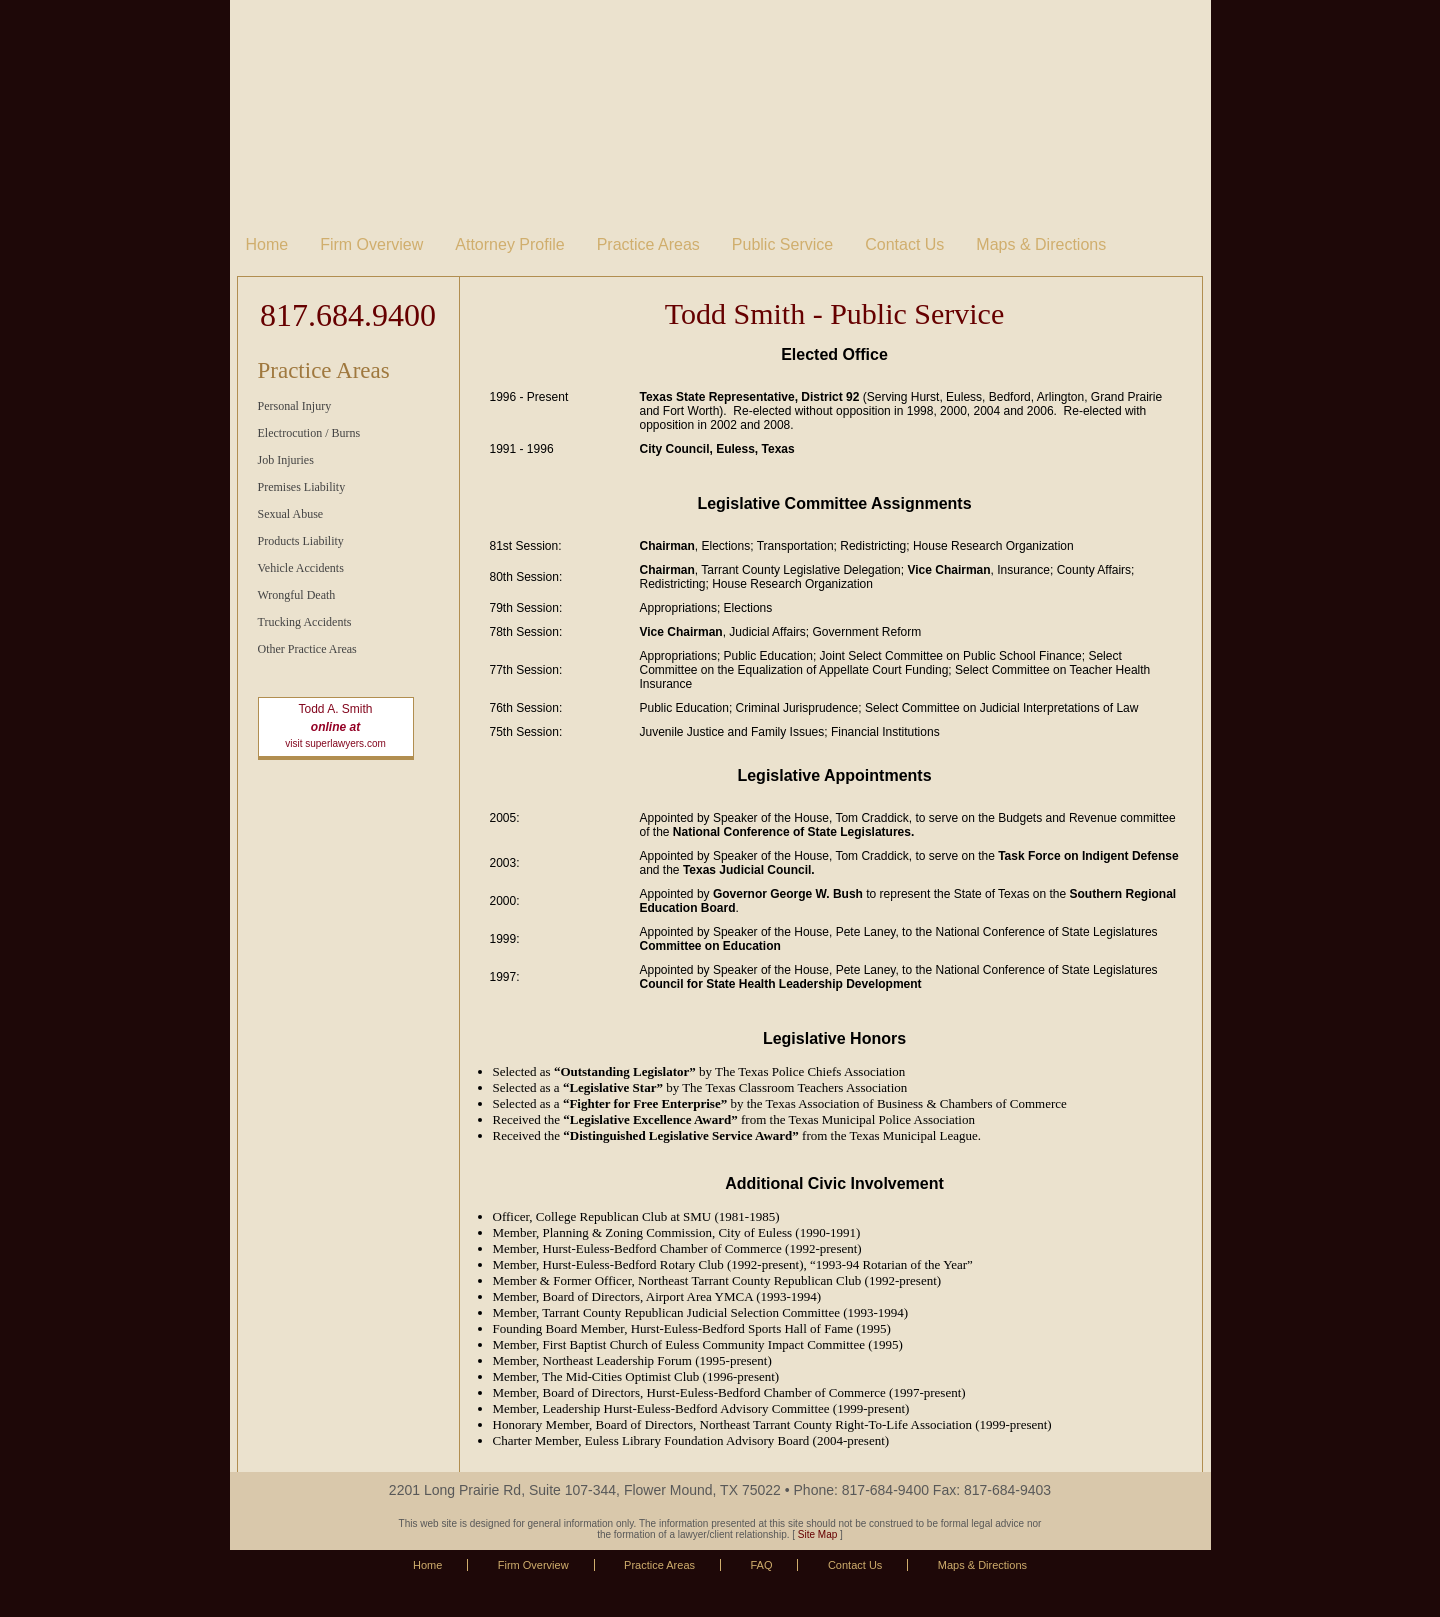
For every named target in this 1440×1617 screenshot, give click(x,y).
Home (267, 244)
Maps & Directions (1041, 244)
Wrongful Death (297, 595)
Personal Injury (295, 406)
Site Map (817, 1534)
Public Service (782, 244)
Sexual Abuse (291, 514)
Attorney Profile (509, 244)
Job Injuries (286, 460)
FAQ (761, 1565)
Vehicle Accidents (301, 568)
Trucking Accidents (305, 622)
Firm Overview (371, 244)
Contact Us (904, 244)
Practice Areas (648, 244)
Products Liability (301, 541)
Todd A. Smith (335, 709)
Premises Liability (302, 487)
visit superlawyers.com (335, 743)
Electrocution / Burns (309, 433)
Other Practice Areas (307, 649)
